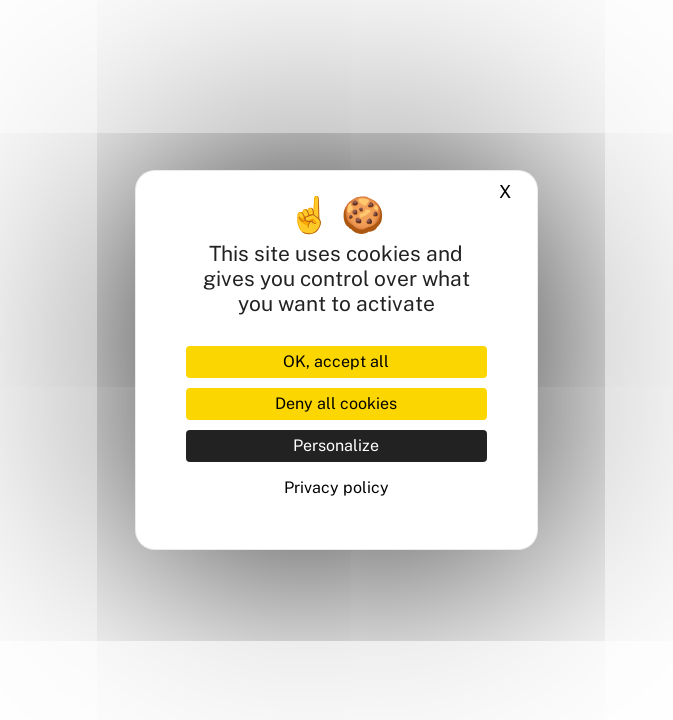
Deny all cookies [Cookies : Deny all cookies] (336, 403)
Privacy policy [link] (336, 487)
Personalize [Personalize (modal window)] (336, 445)
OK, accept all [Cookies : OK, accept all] (336, 361)
